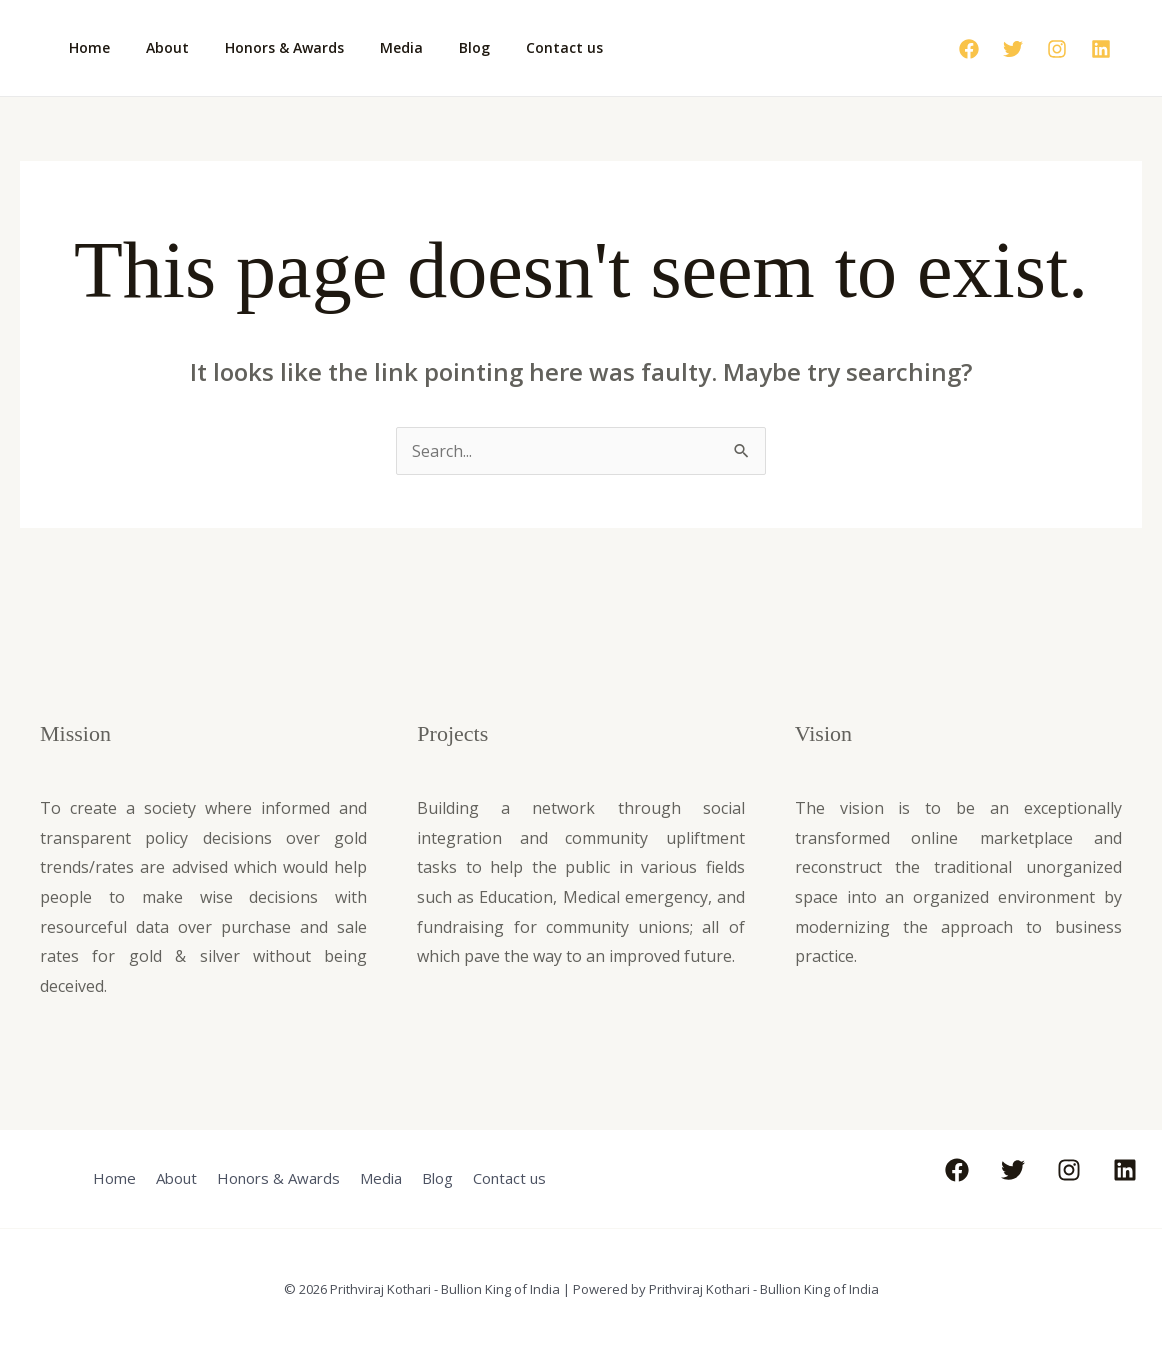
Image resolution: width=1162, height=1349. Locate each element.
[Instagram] (1057, 49)
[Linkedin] (1101, 49)
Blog (438, 47)
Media (373, 47)
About (155, 47)
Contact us (520, 47)
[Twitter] (1013, 49)
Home (85, 47)
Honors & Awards (264, 47)
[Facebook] (969, 49)
